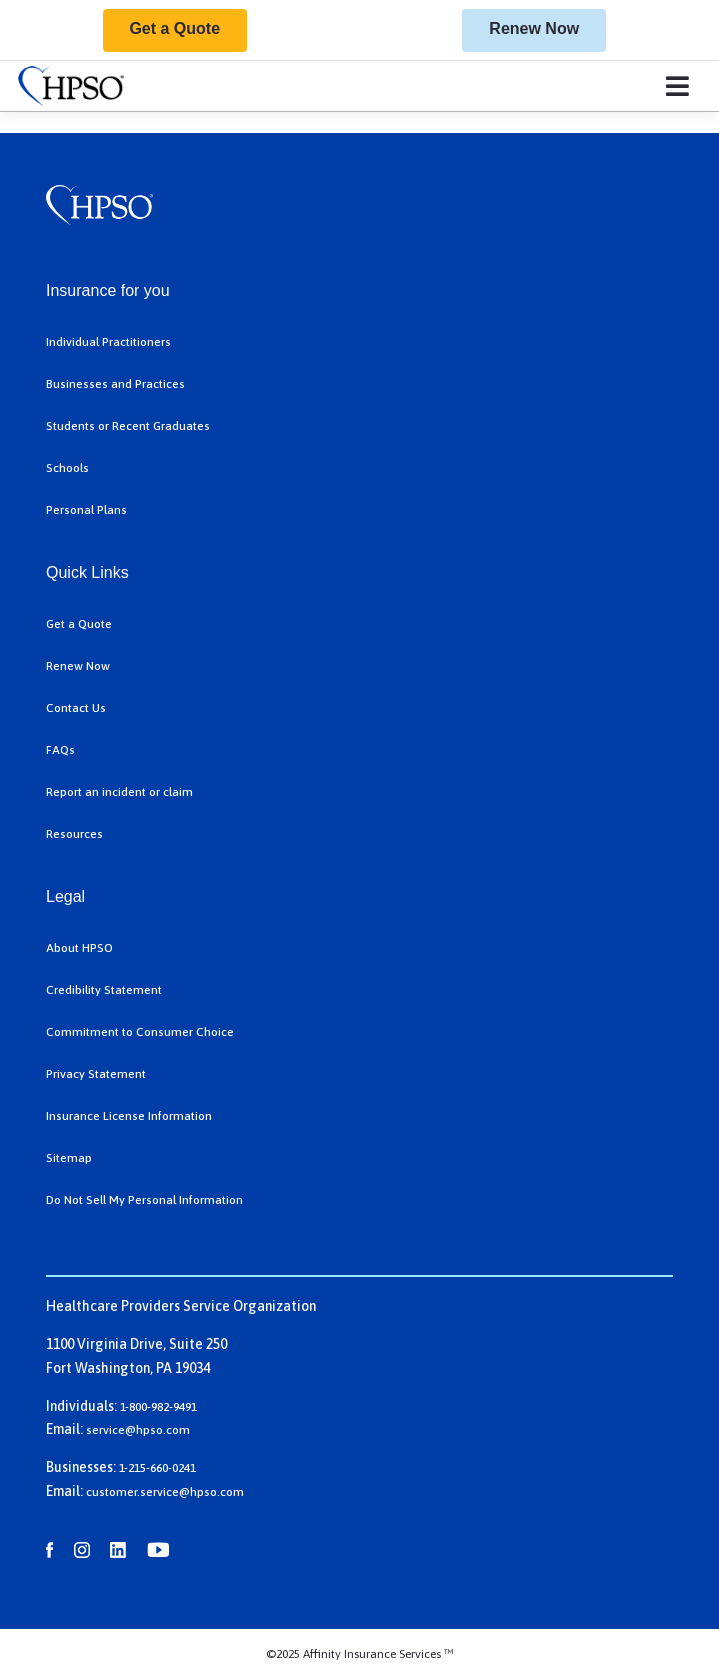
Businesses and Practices (115, 384)
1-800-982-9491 (158, 1407)
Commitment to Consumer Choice (140, 1032)
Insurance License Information (129, 1116)
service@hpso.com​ (138, 1430)
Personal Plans (86, 510)
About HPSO (79, 948)
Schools (67, 468)
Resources (74, 834)
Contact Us (76, 708)
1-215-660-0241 (157, 1468)
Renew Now (534, 28)
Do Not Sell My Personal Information (144, 1200)
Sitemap (69, 1158)
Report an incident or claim (119, 792)
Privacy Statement (96, 1074)
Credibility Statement (104, 990)
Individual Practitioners (108, 342)
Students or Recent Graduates (128, 426)
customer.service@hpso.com (165, 1492)
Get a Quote (174, 28)
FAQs (60, 750)
